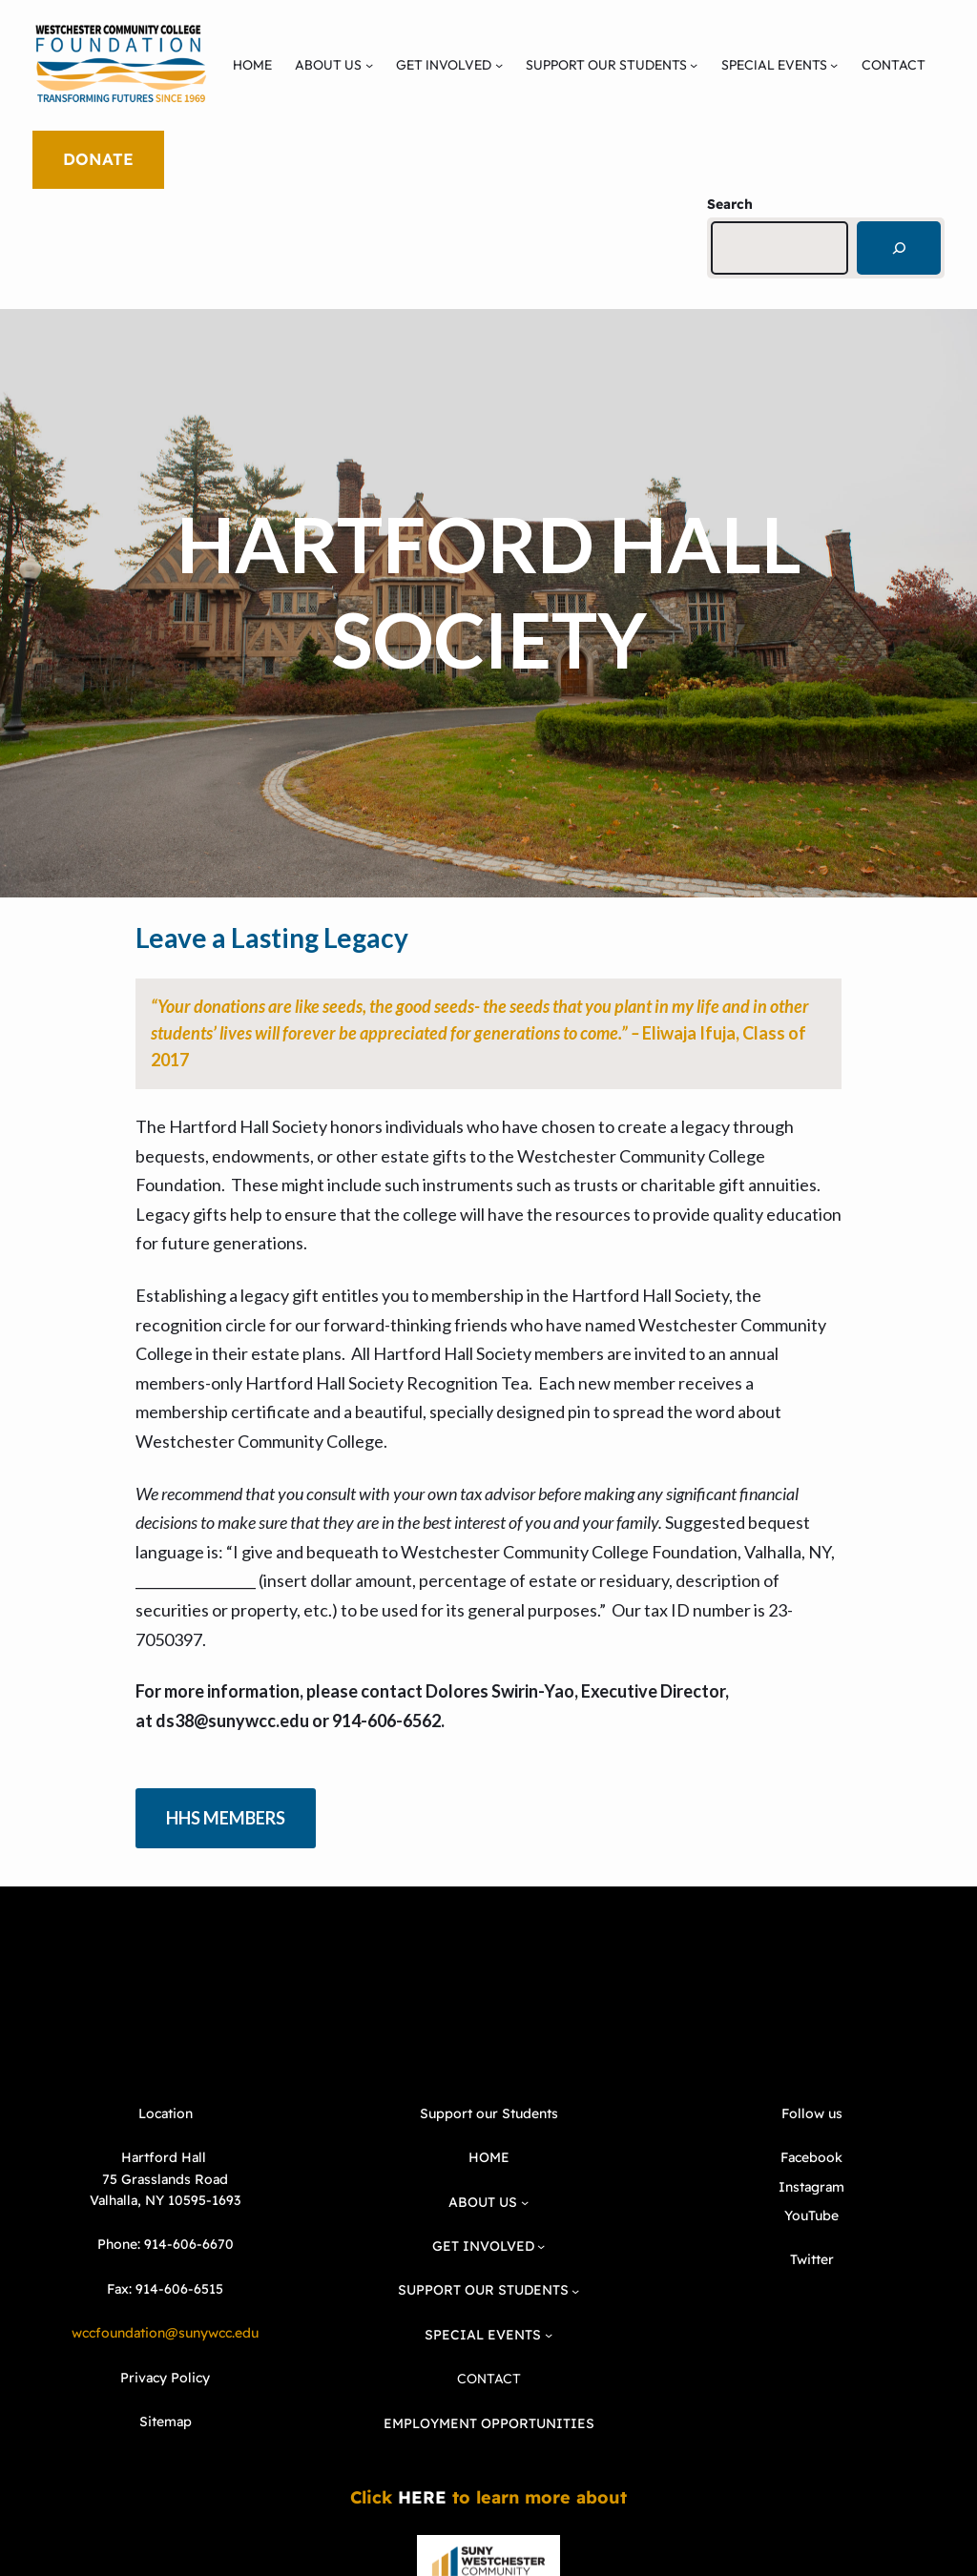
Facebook (811, 2157)
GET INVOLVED (443, 64)
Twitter (812, 2259)
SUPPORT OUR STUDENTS (606, 64)
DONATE (98, 159)
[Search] (899, 248)
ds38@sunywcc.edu (232, 1720)
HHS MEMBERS (225, 1817)
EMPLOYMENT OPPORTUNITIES (489, 2423)
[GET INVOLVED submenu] (499, 65)
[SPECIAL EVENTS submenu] (834, 65)
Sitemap (165, 2421)
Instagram (811, 2186)
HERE (422, 2497)
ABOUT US (328, 64)
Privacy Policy (165, 2377)
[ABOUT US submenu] (369, 65)
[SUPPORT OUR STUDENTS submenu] (693, 65)
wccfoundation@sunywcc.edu (165, 2332)
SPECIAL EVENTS (774, 64)
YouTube (811, 2215)
